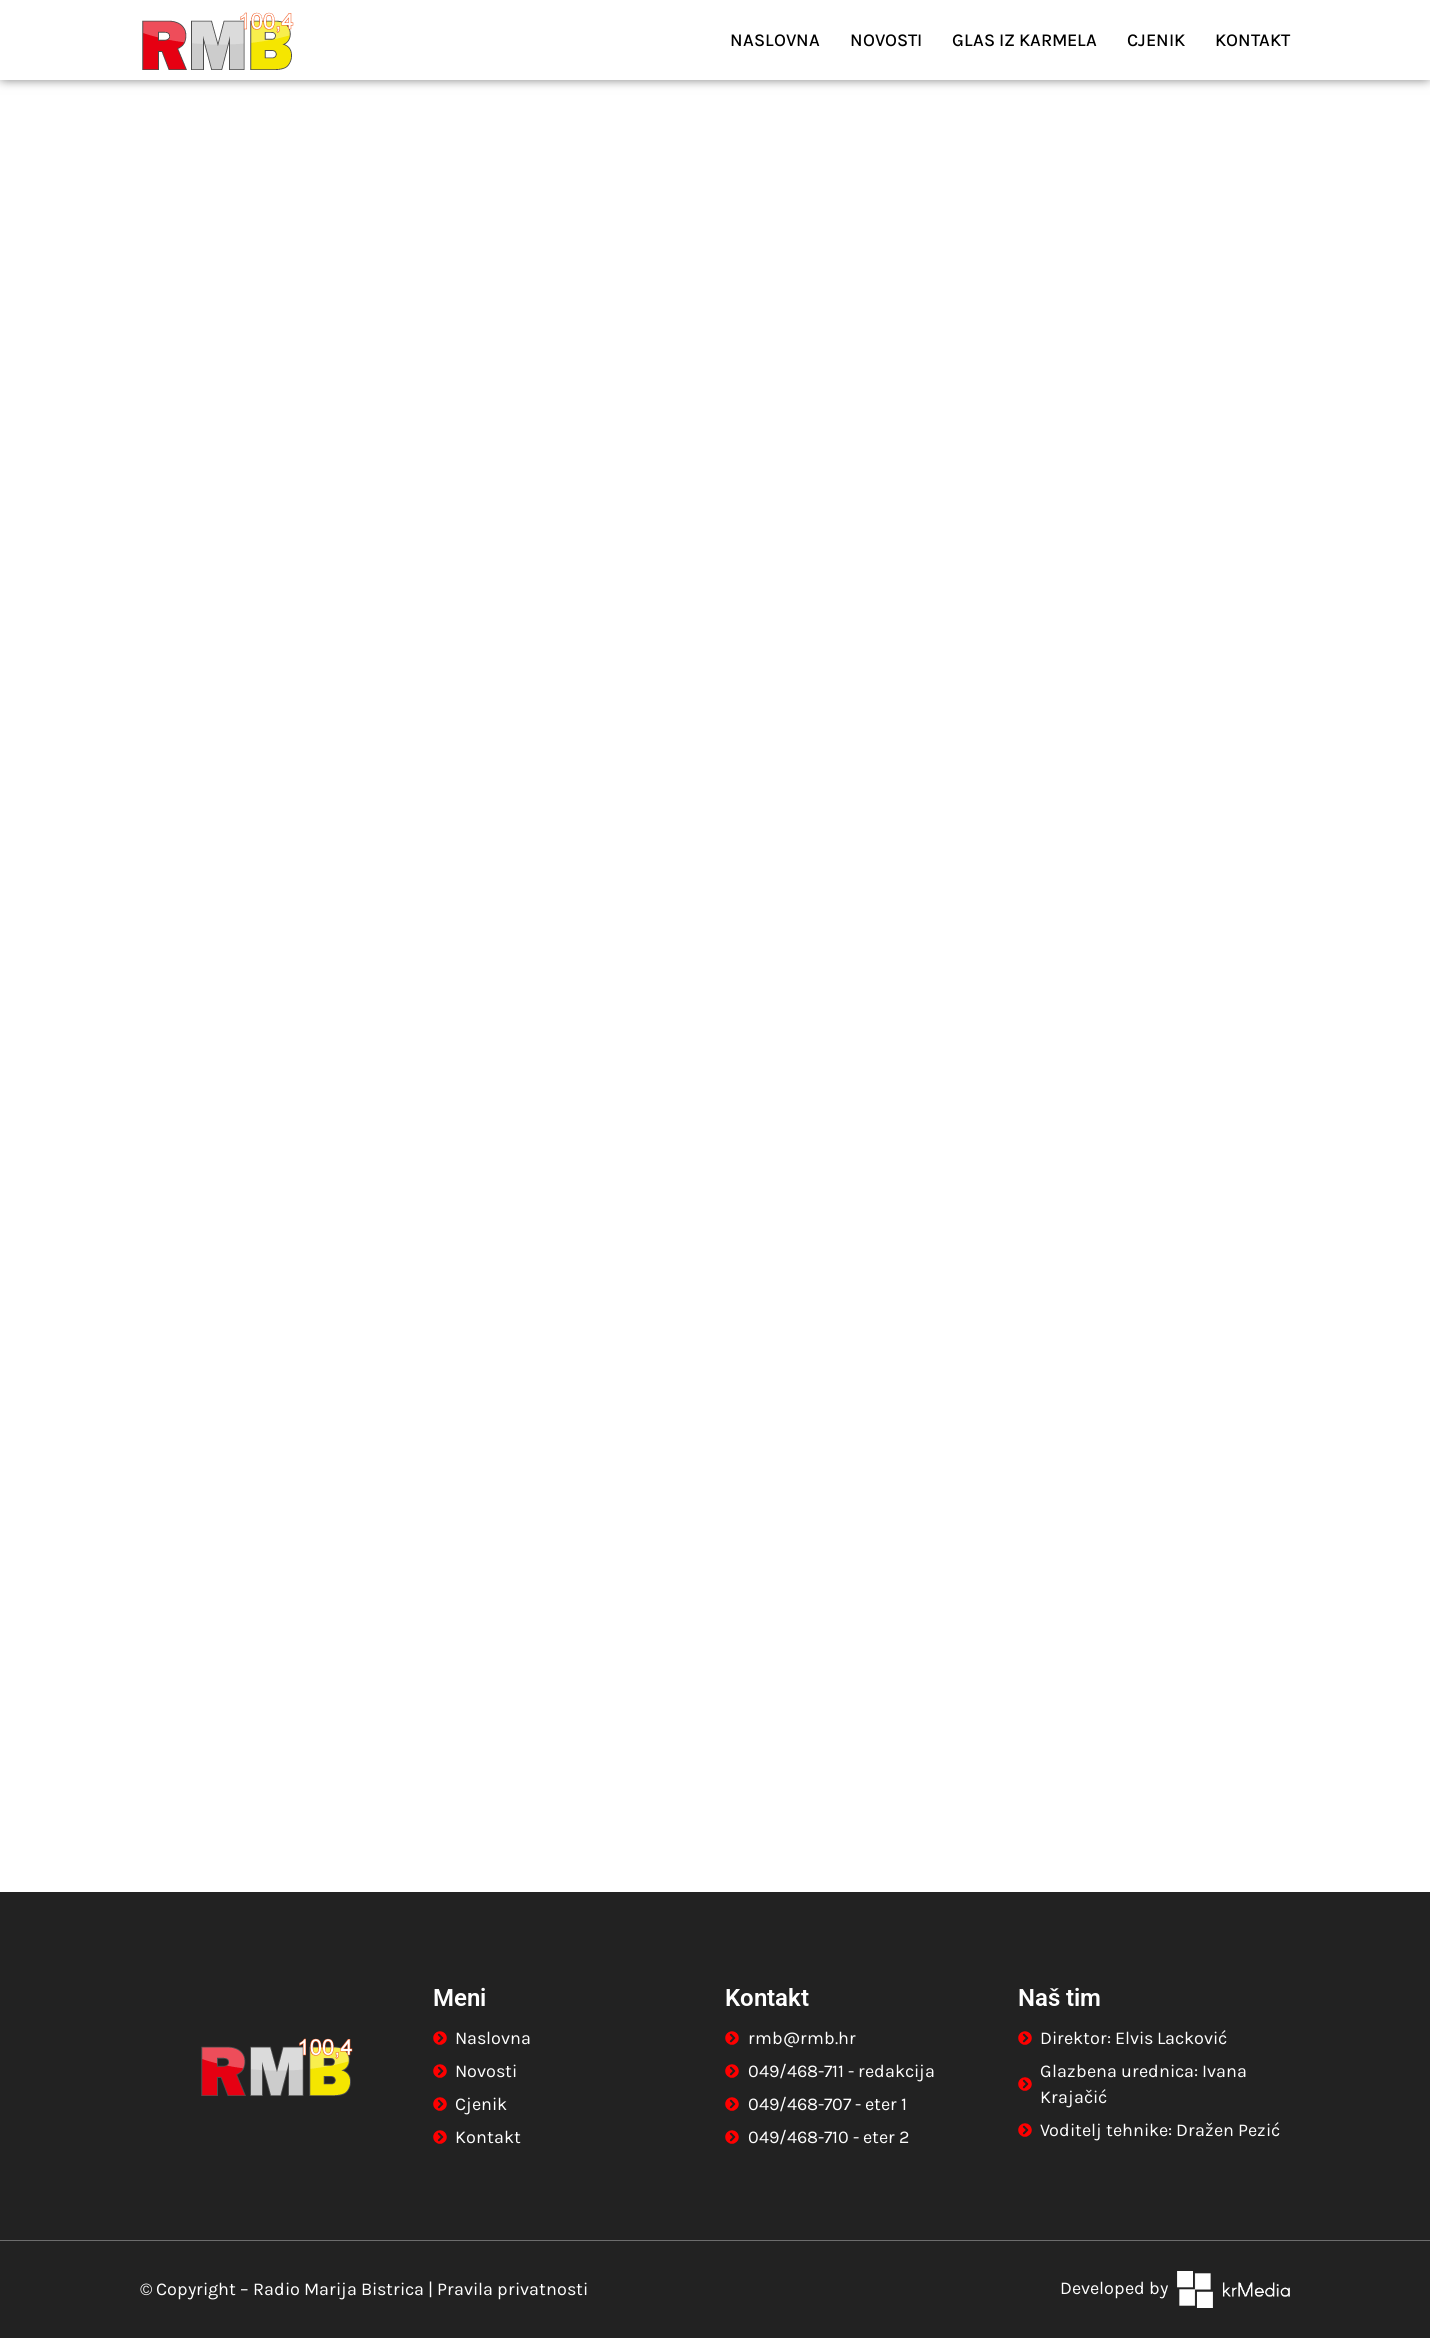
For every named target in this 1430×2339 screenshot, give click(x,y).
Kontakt (1252, 40)
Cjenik (1156, 40)
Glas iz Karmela (1024, 40)
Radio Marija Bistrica (338, 2290)
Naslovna (775, 40)
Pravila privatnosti (512, 2290)
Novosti (886, 40)
